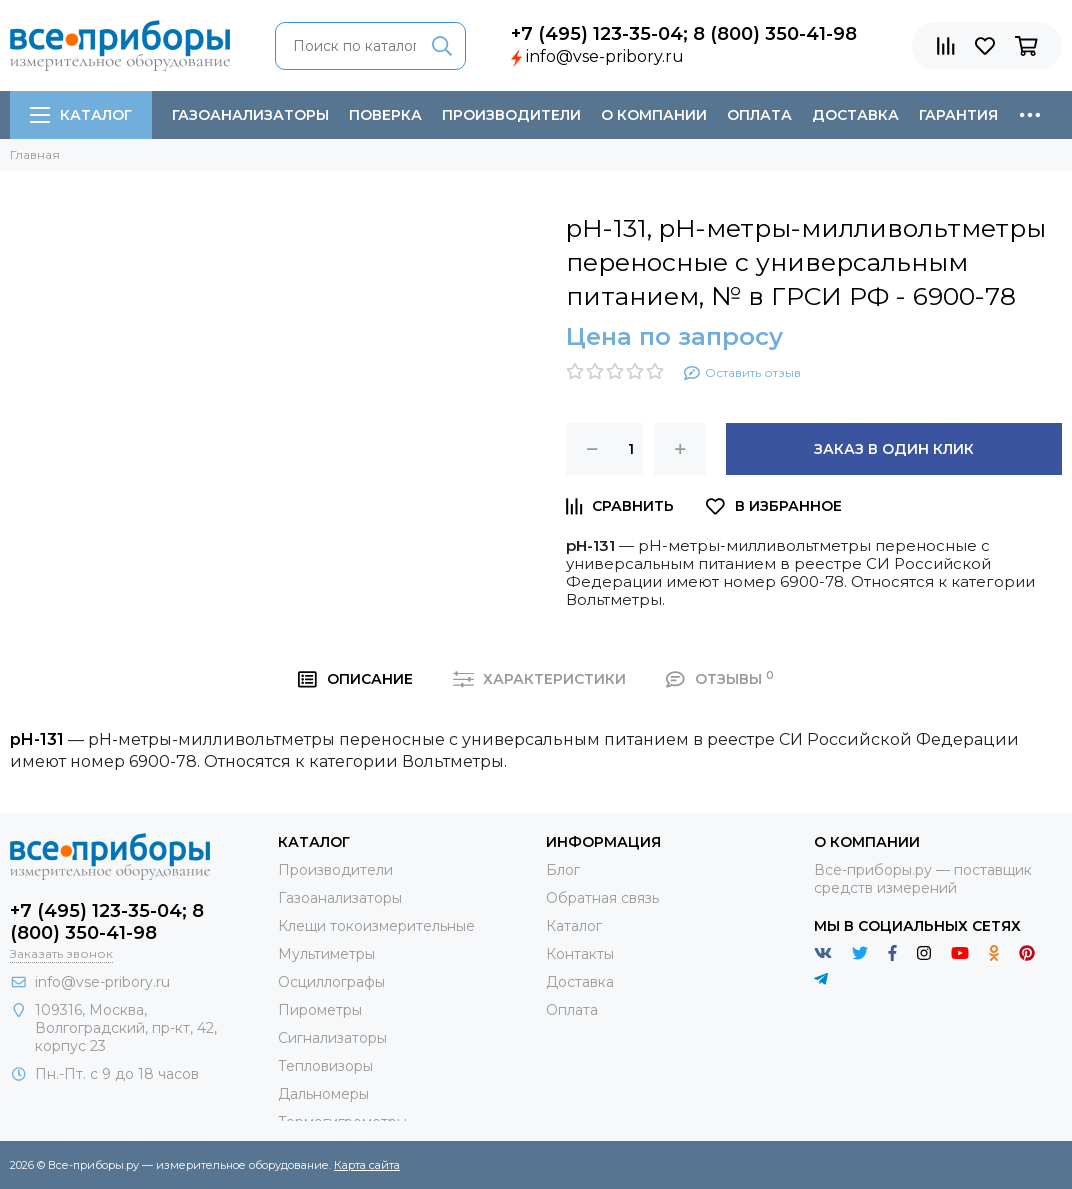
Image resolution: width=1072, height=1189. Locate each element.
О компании (654, 115)
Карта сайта (367, 1165)
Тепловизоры (325, 1066)
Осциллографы (331, 982)
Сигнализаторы (332, 1038)
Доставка (855, 115)
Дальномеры (323, 1094)
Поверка (385, 115)
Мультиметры (326, 954)
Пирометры (320, 1010)
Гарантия (958, 115)
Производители (511, 115)
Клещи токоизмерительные (376, 926)
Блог (563, 870)
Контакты (580, 954)
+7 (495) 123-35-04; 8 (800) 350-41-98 (684, 34)
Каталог (81, 115)
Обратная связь (602, 898)
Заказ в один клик (894, 449)
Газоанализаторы (250, 115)
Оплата (759, 115)
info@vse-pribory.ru (605, 56)
